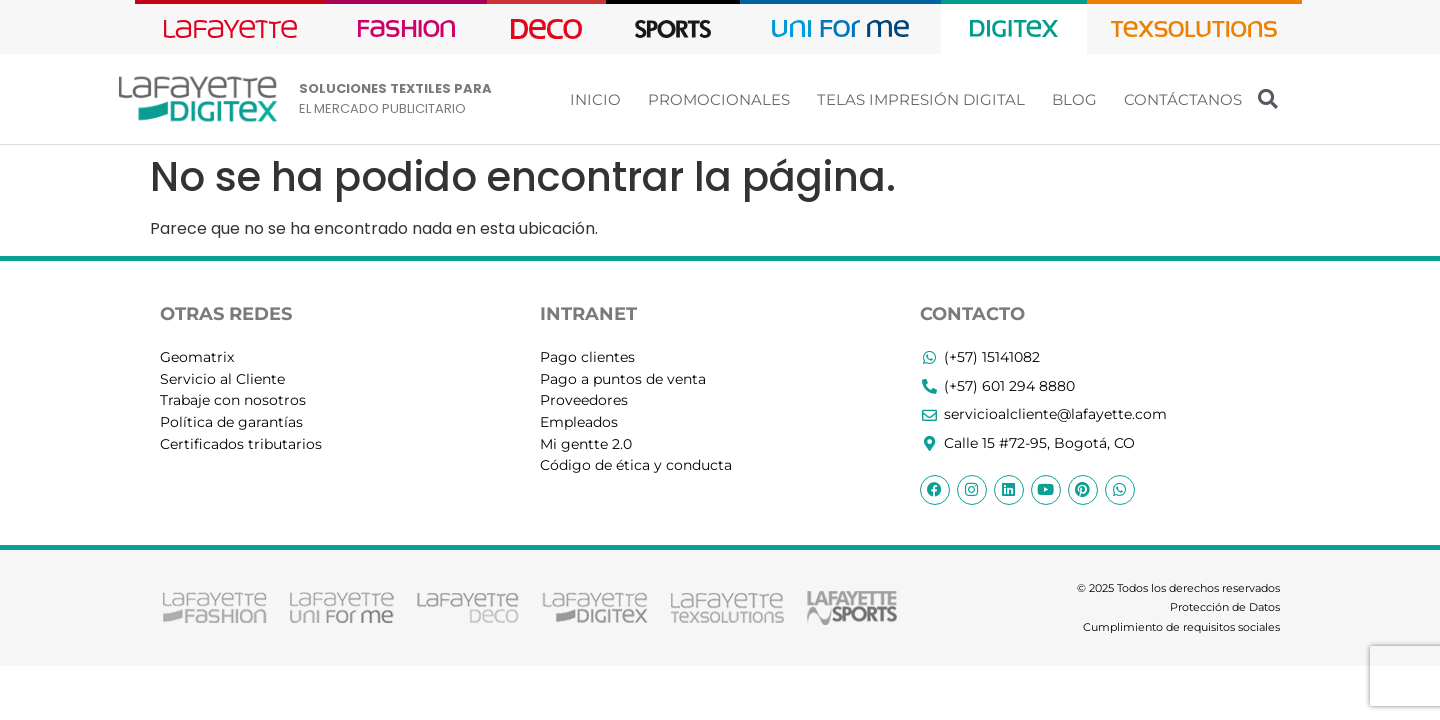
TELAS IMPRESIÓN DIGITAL (921, 99)
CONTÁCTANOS (1183, 99)
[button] (1268, 99)
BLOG (1074, 99)
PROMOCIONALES (719, 99)
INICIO (595, 99)
